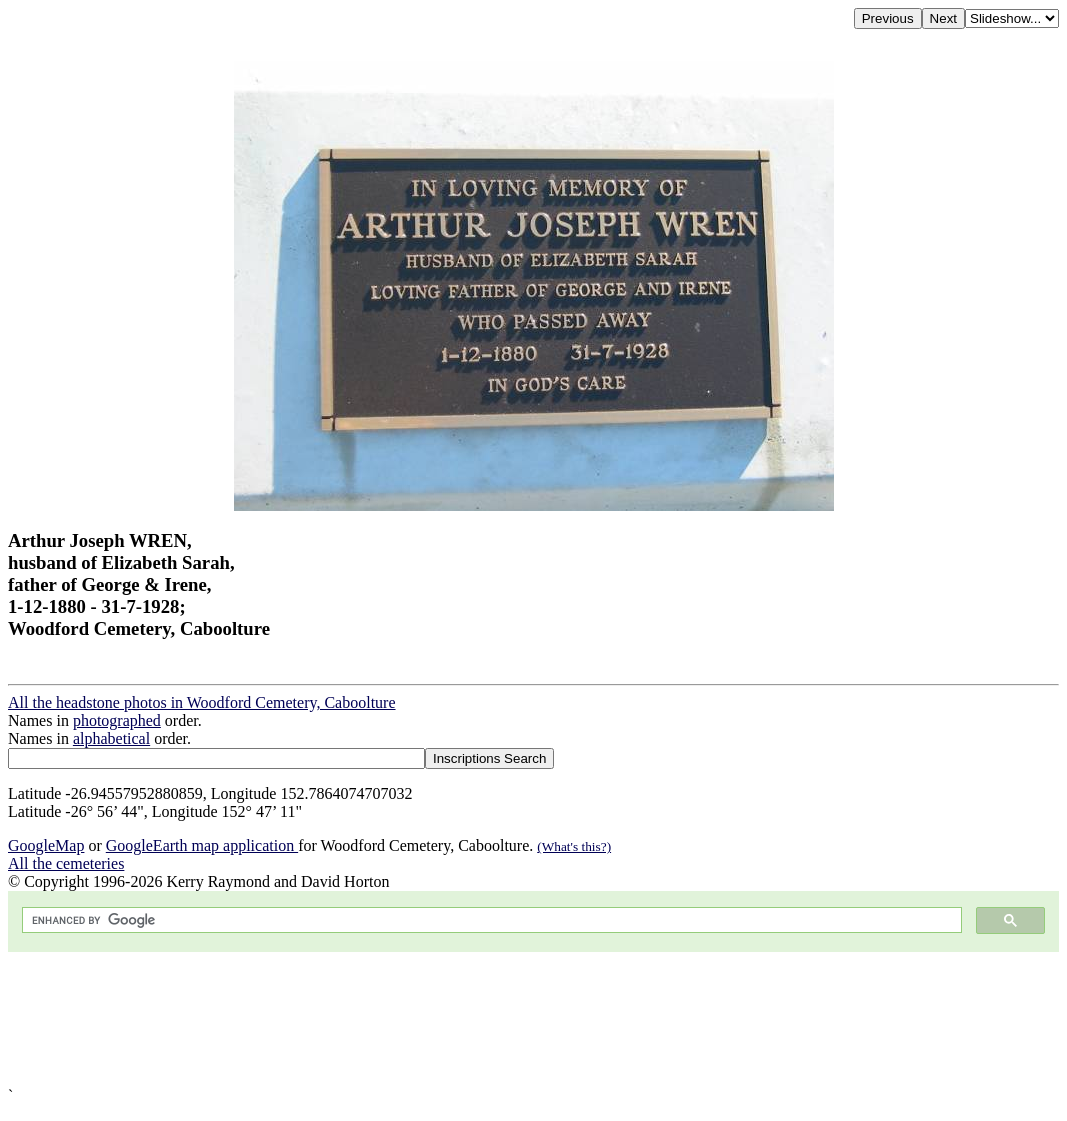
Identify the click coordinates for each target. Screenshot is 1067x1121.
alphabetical (111, 738)
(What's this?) (574, 846)
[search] (490, 920)
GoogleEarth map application (202, 845)
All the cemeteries (66, 863)
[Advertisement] (533, 1019)
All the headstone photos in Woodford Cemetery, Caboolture (202, 702)
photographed (117, 720)
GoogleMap (46, 845)
